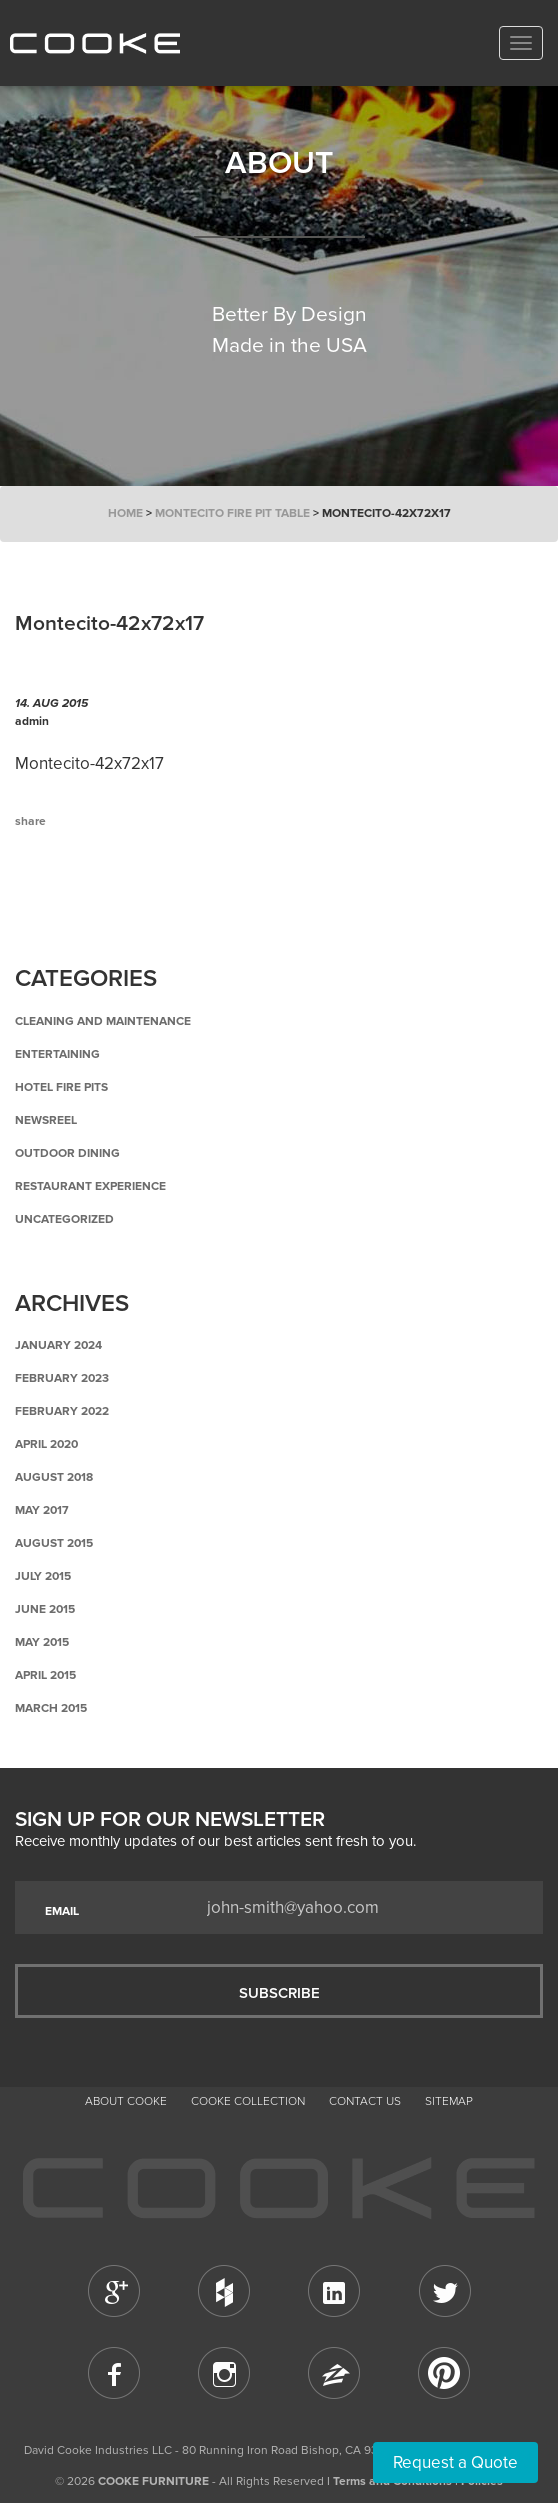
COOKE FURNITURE (153, 2481)
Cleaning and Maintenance (103, 1021)
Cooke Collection (248, 2101)
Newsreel (46, 1120)
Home (125, 513)
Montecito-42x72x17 (89, 763)
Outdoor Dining (67, 1153)
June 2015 (45, 1609)
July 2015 (43, 1576)
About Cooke (126, 2101)
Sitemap (449, 2101)
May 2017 (42, 1510)
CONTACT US (365, 2101)
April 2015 (45, 1675)
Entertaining (57, 1054)
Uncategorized (64, 1219)
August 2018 (54, 1477)
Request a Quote (455, 2462)
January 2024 (58, 1345)
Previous (45, 904)
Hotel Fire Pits (61, 1087)
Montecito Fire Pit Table (232, 513)
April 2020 (46, 1444)
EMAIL (62, 1911)
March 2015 (51, 1708)
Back (115, 904)
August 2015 (54, 1543)
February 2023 (62, 1378)
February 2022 (62, 1411)
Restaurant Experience (90, 1186)
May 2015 (42, 1642)
